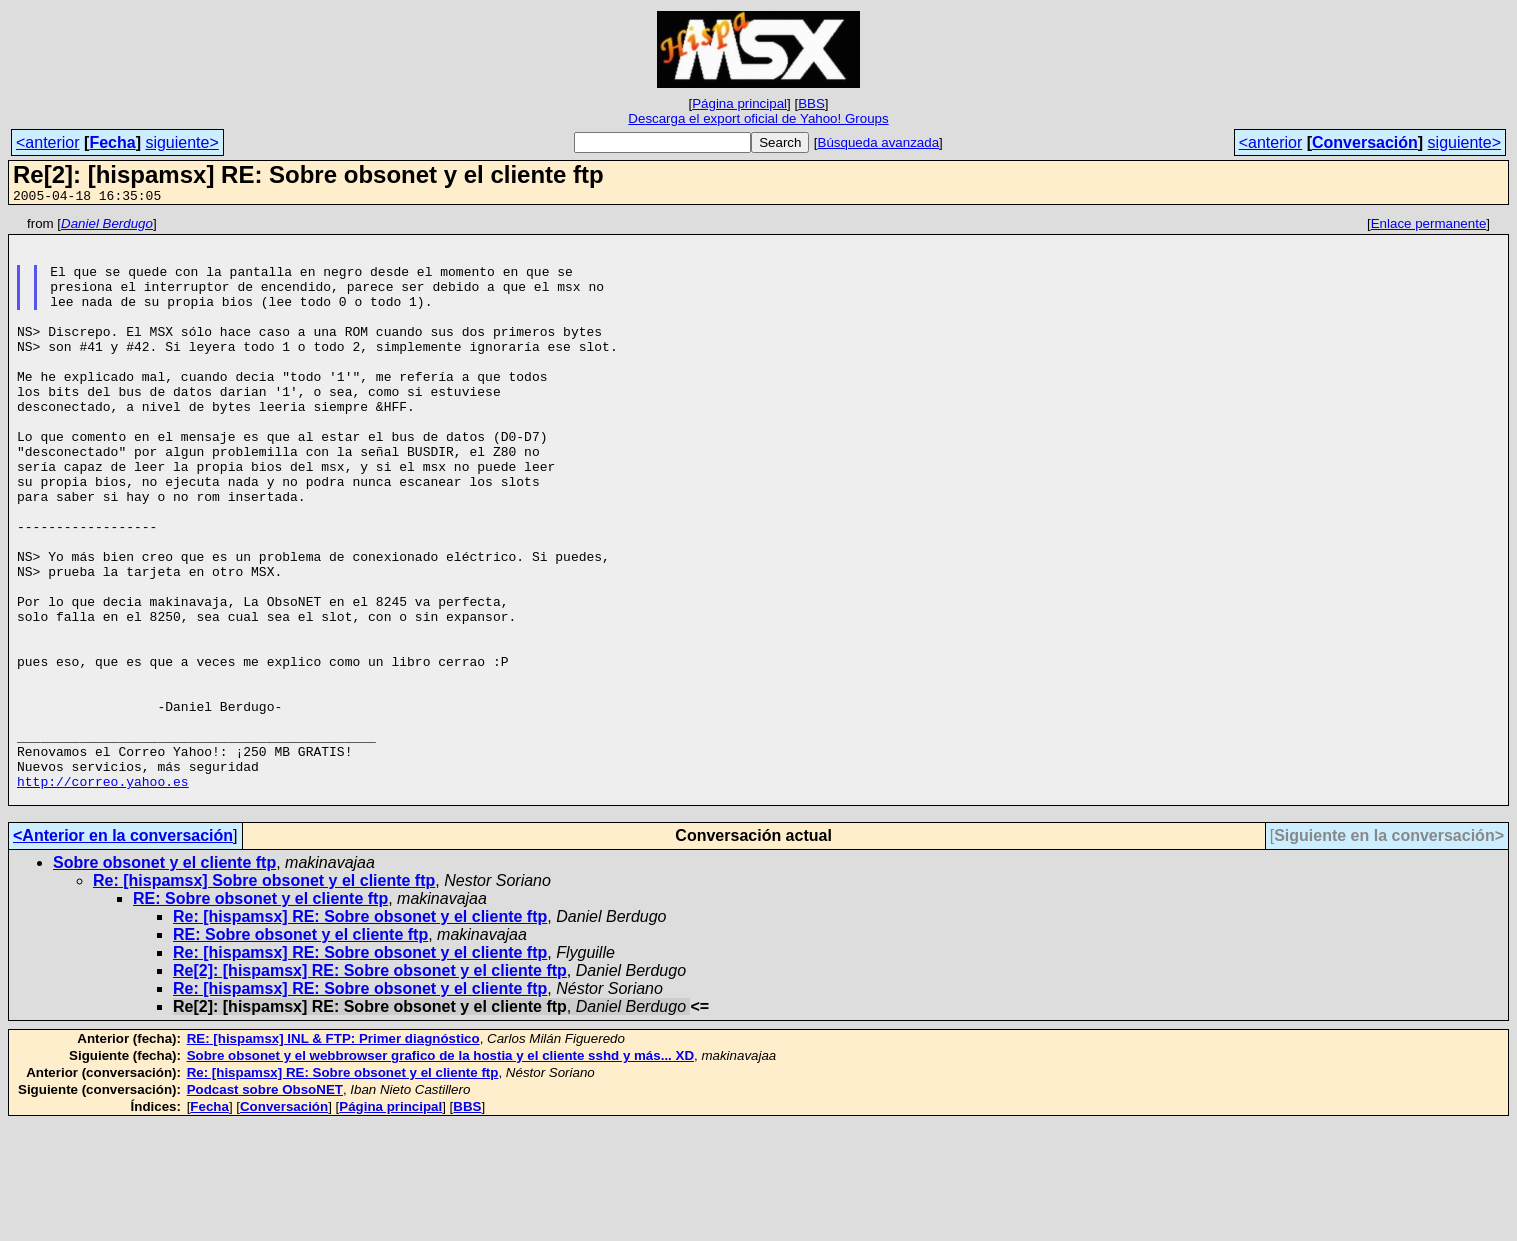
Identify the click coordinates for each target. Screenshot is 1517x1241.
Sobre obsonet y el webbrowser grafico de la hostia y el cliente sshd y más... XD (440, 1172)
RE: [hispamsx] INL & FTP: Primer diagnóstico (333, 1155)
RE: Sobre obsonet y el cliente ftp (260, 1015)
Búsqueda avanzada (879, 142)
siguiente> (181, 142)
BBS (811, 103)
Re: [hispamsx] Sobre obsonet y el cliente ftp (264, 997)
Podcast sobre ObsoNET (265, 1206)
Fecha (112, 142)
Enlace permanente (1429, 226)
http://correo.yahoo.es (103, 895)
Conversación (1365, 142)
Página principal (739, 103)
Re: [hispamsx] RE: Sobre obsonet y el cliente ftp (360, 1033)
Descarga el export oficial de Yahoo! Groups (758, 118)
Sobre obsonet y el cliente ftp (164, 979)
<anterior (48, 142)
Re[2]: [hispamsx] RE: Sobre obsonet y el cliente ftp (370, 1087)
